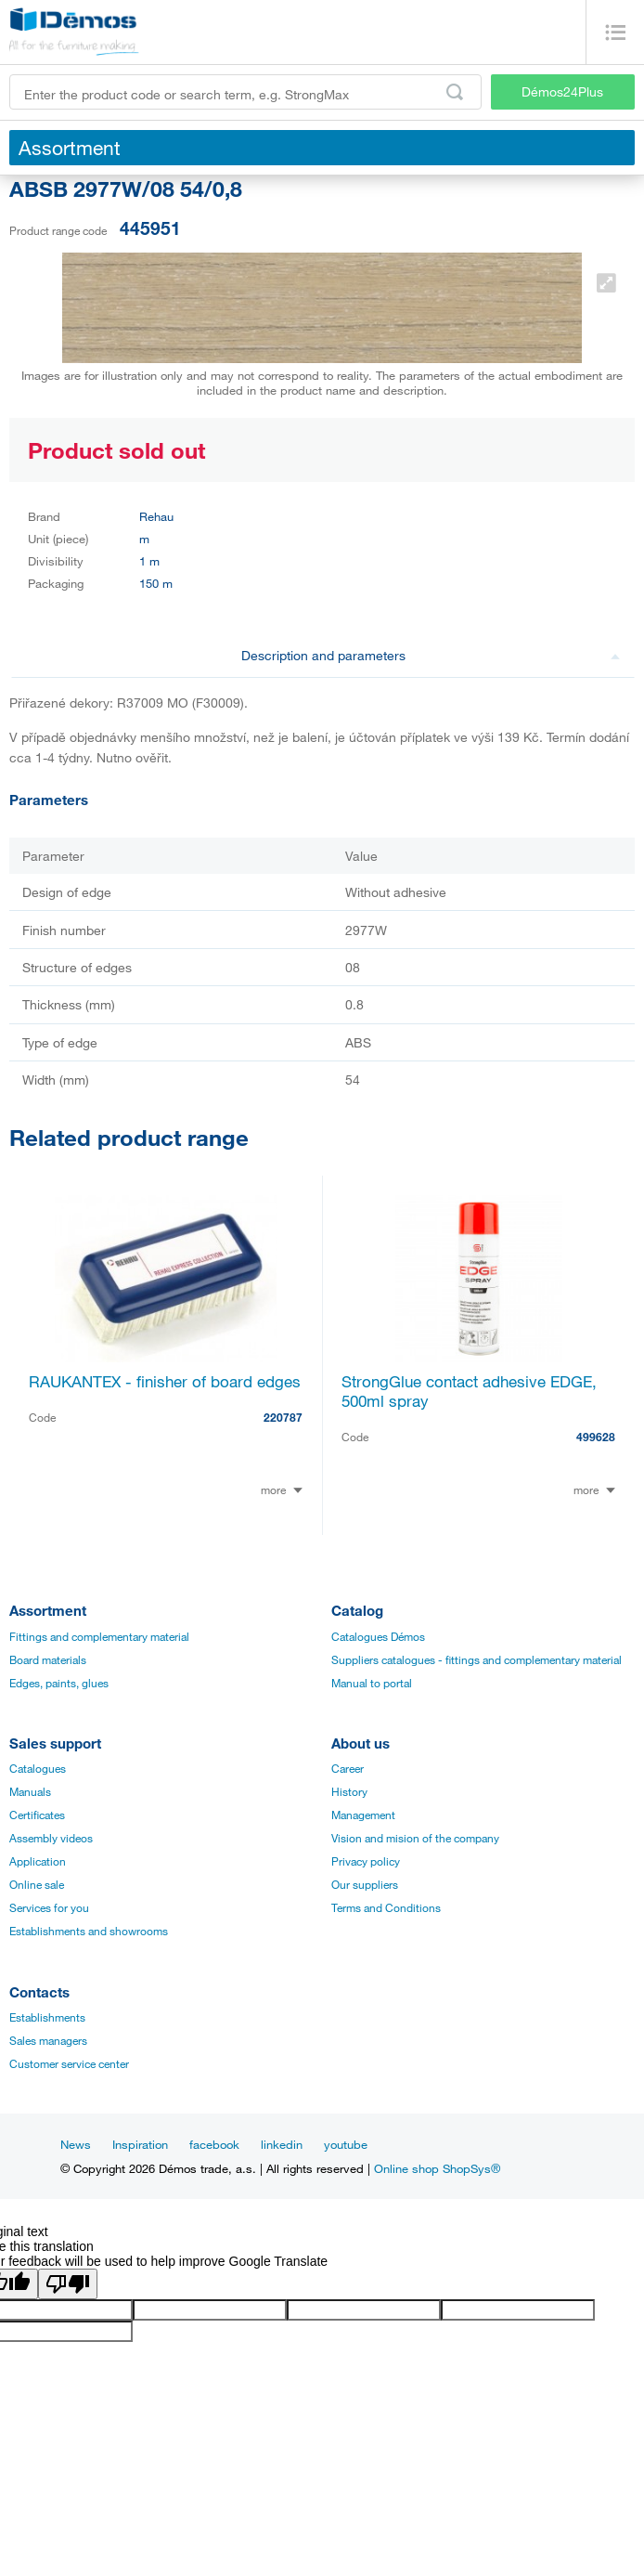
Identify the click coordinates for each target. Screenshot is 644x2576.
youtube (345, 2144)
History (349, 1791)
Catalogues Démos (378, 1636)
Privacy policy (365, 1861)
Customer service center (69, 2063)
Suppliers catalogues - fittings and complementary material (476, 1659)
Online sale (36, 1884)
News (75, 2144)
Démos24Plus (562, 91)
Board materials (47, 1659)
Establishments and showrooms (88, 1930)
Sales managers (48, 2040)
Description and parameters (431, 655)
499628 (595, 1436)
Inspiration (140, 2144)
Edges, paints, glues (59, 1682)
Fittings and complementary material (99, 1636)
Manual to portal (371, 1682)
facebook (214, 2144)
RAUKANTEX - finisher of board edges (165, 1381)
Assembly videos (51, 1837)
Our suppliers (364, 1884)
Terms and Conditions (386, 1907)
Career (347, 1768)
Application (37, 1861)
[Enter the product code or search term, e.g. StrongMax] (245, 92)
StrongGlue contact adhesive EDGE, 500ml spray (469, 1391)
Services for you (49, 1907)
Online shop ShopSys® (437, 2168)
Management (363, 1814)
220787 (283, 1417)
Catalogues (37, 1768)
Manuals (30, 1791)
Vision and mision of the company (415, 1837)
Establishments (47, 2017)
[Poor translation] (67, 2284)
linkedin (282, 2144)
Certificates (37, 1814)
